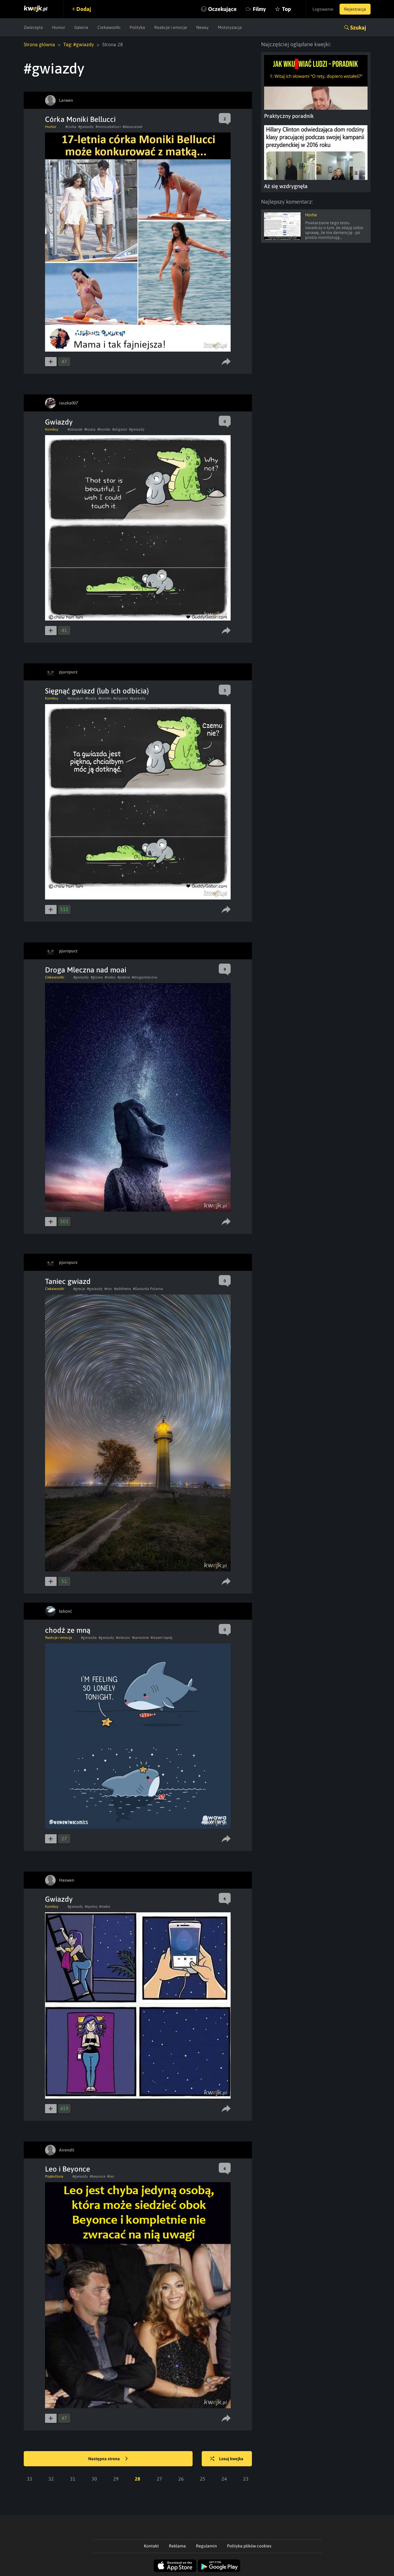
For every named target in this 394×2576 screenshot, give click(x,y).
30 (94, 2478)
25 (202, 2478)
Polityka (137, 27)
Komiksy (51, 429)
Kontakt (151, 2545)
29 (116, 2478)
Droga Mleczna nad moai (85, 970)
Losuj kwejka (226, 2459)
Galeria (81, 27)
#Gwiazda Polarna (148, 1289)
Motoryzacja (230, 27)
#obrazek (75, 429)
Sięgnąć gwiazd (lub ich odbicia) (97, 691)
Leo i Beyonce (67, 2169)
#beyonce (97, 2176)
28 (137, 2478)
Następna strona (108, 2459)
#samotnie (140, 1637)
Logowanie (322, 9)
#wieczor (123, 1637)
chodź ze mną (67, 1630)
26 (181, 2478)
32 (51, 2478)
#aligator (119, 429)
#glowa (97, 977)
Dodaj (83, 9)
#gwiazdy (86, 127)
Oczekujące (222, 9)
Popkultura (54, 2176)
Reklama (177, 2545)
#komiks (103, 429)
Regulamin (206, 2545)
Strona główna (39, 44)
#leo (110, 2176)
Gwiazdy (59, 422)
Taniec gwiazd (68, 1281)
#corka (70, 127)
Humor (58, 27)
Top (286, 9)
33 (29, 2478)
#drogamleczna (144, 977)
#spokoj (91, 1906)
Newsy (202, 27)
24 (224, 2478)
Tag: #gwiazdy (78, 44)
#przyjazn (75, 698)
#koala (90, 429)
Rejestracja (355, 9)
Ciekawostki (108, 27)
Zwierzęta (33, 27)
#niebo (110, 977)
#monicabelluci (108, 127)
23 (246, 2478)
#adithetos (122, 1289)
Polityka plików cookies (249, 2545)
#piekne (123, 977)
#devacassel (132, 127)
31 (72, 2478)
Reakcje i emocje (170, 27)
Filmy (259, 9)
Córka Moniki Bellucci (80, 119)
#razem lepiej (161, 1637)
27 (159, 2478)
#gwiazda (89, 1637)
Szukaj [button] (358, 27)
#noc (108, 1289)
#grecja (79, 1289)
